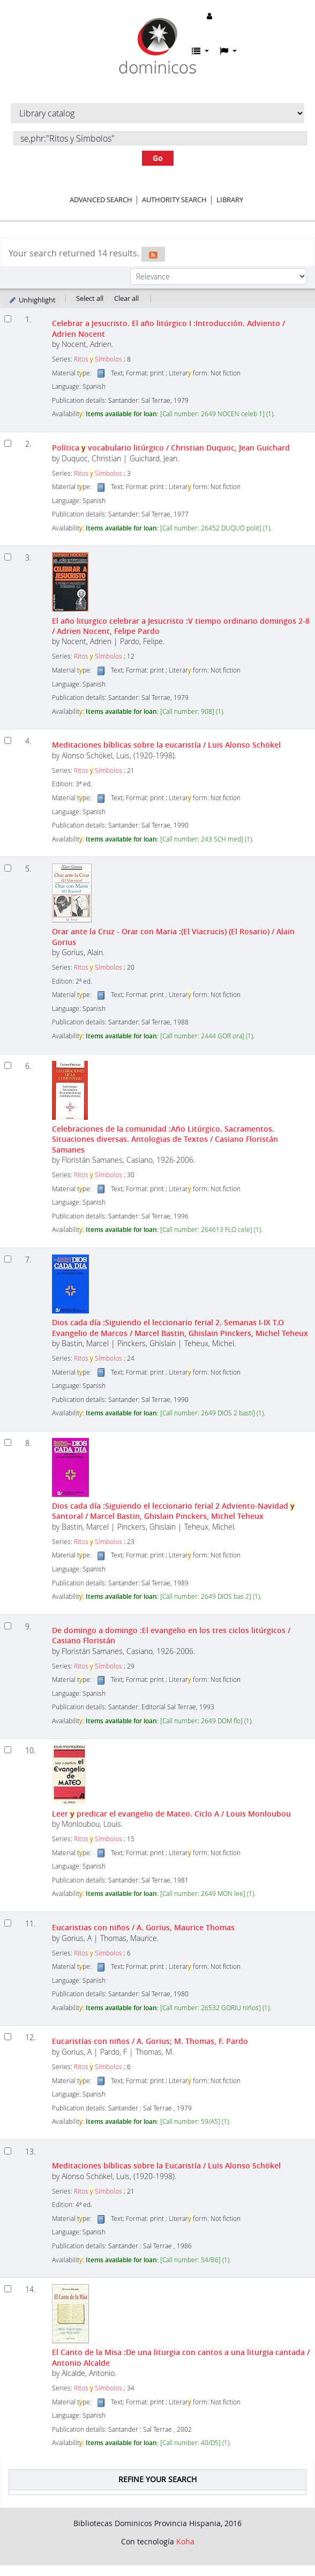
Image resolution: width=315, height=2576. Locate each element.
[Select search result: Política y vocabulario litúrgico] (7, 443)
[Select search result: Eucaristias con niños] (7, 1923)
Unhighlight (32, 300)
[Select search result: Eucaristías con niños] (7, 2036)
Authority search (174, 199)
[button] (200, 51)
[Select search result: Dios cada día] (7, 1259)
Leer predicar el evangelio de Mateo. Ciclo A (171, 1814)
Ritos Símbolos (98, 359)
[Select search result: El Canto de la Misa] (7, 2288)
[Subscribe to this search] (153, 254)
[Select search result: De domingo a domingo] (7, 1625)
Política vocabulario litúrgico (171, 447)
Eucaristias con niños (143, 1927)
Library (229, 199)
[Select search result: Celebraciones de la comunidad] (7, 1065)
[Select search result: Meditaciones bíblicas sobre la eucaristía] (7, 740)
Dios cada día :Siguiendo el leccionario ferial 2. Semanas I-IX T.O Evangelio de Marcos (180, 1327)
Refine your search (157, 2479)
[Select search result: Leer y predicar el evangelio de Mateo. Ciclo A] (7, 1749)
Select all (89, 298)
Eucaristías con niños (150, 2041)
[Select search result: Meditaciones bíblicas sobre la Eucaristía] (7, 2150)
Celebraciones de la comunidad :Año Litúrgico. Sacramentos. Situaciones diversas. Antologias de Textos (165, 1139)
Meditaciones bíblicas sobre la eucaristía (166, 745)
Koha (185, 2541)
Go (158, 158)
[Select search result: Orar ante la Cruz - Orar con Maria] (7, 868)
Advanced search (101, 199)
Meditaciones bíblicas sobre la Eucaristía (166, 2165)
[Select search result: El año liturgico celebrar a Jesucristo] (7, 556)
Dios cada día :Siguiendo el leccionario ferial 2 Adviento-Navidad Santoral (173, 1511)
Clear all (126, 298)
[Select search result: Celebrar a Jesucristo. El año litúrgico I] (7, 318)
